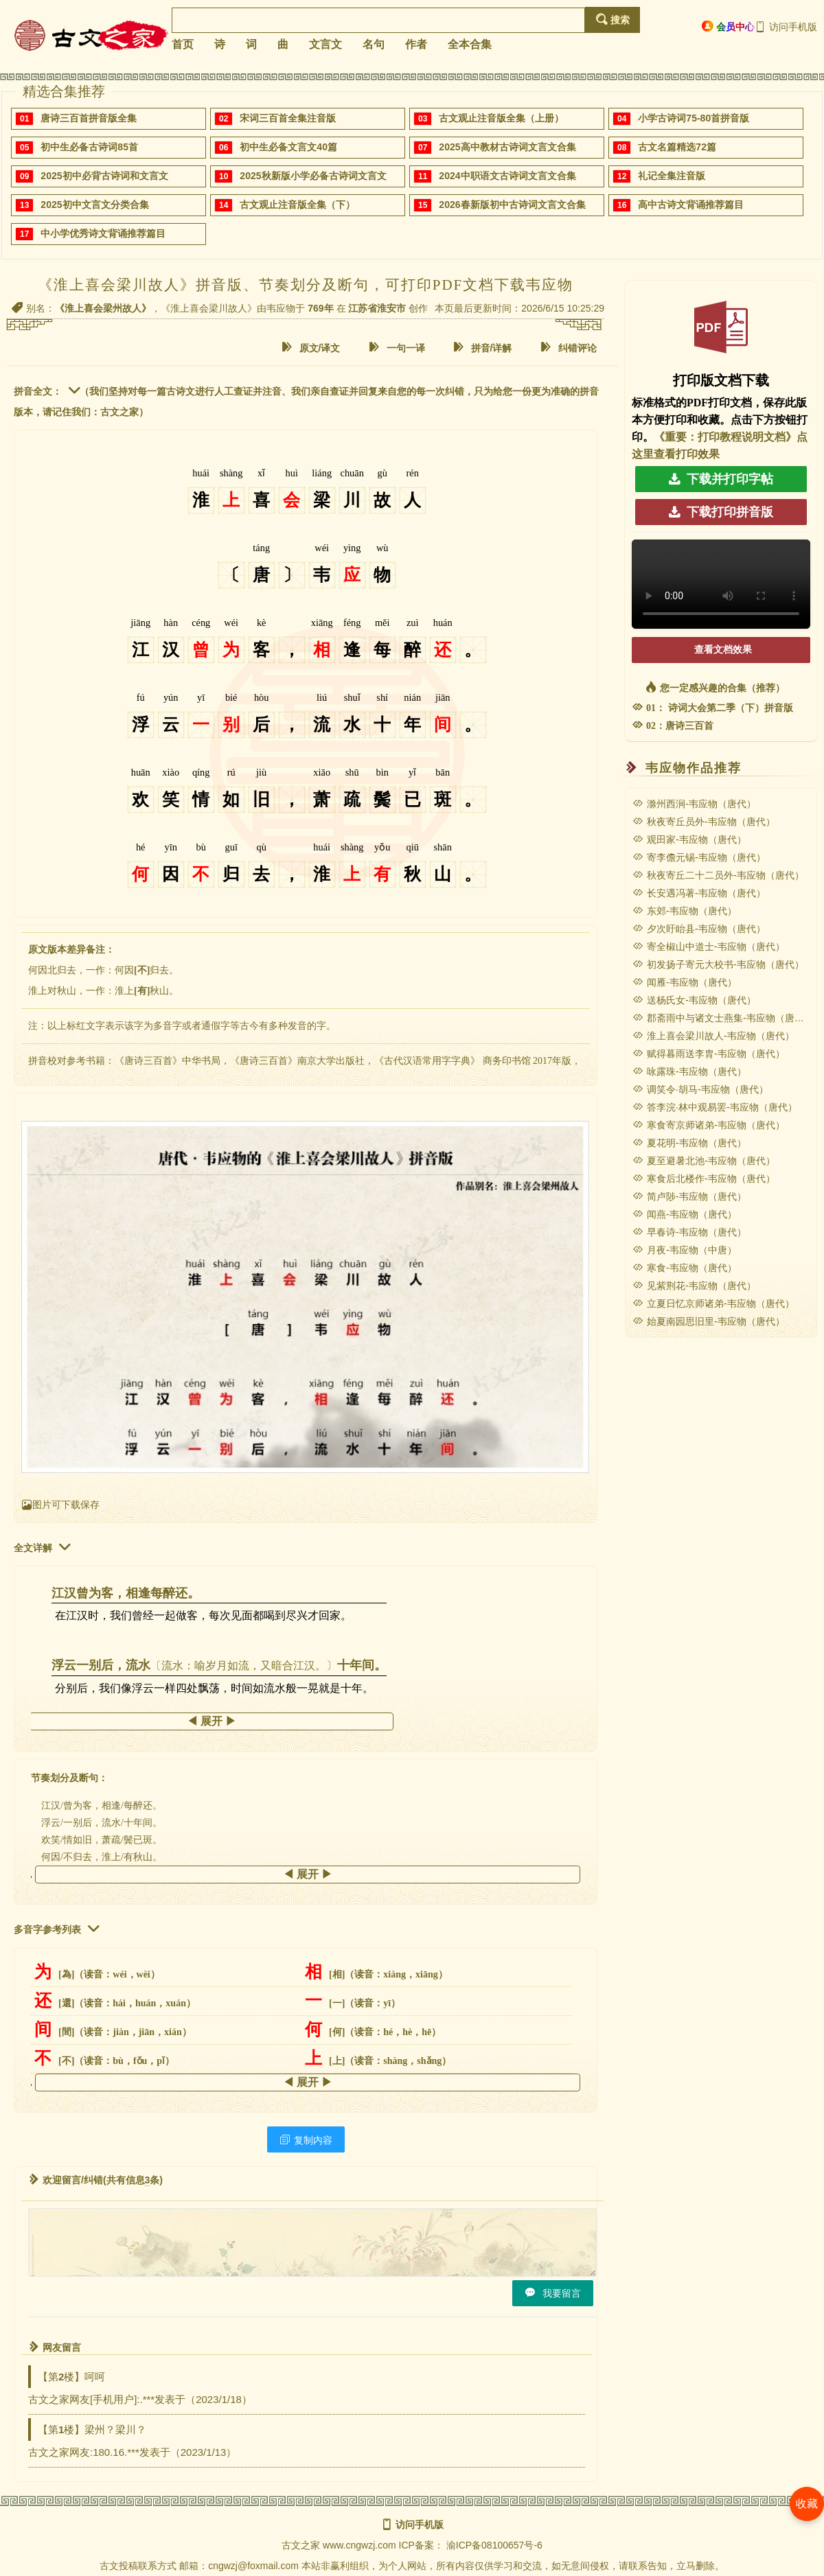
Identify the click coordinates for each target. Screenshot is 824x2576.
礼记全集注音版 (671, 175)
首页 (183, 44)
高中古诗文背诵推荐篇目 (691, 204)
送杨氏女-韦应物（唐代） (694, 1000)
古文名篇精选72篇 (677, 146)
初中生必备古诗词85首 (89, 146)
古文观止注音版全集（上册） (501, 118)
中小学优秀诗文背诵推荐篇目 (103, 233)
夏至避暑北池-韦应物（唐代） (703, 1160)
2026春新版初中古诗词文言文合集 (512, 204)
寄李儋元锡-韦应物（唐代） (699, 857)
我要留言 (553, 2293)
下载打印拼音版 (721, 512)
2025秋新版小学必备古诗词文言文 (313, 175)
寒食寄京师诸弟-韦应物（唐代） (708, 1124)
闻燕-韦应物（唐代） (684, 1214)
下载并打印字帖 (721, 479)
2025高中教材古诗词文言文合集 (507, 146)
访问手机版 (786, 26)
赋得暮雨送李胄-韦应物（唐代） (708, 1053)
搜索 (613, 19)
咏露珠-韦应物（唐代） (689, 1071)
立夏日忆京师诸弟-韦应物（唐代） (713, 1303)
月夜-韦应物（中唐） (684, 1249)
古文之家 (301, 2545)
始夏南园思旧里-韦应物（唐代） (708, 1321)
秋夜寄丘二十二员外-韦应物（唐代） (718, 875)
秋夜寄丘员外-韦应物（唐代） (703, 821)
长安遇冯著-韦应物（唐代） (699, 892)
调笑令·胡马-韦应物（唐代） (700, 1089)
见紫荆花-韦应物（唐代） (694, 1285)
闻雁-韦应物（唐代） (684, 982)
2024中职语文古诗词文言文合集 (507, 175)
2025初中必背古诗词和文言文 (104, 175)
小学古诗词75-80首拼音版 (693, 118)
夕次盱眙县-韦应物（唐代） (699, 928)
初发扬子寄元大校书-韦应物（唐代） (718, 964)
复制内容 (305, 2140)
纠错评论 (568, 347)
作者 (416, 44)
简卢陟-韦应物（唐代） (689, 1196)
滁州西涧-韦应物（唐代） (694, 803)
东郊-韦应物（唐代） (684, 910)
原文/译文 (311, 347)
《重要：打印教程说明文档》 (725, 437)
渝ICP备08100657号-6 (494, 2545)
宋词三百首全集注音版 (288, 118)
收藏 (807, 2503)
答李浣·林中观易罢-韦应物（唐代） (714, 1107)
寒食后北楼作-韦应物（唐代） (703, 1178)
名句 (374, 44)
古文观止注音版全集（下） (297, 204)
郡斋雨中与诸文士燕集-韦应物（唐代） (723, 1017)
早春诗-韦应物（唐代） (689, 1232)
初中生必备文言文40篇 (288, 146)
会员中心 (728, 26)
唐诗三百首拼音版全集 (89, 118)
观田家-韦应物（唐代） (689, 839)
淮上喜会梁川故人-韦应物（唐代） (713, 1035)
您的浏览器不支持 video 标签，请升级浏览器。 (721, 584)
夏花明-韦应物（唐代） (689, 1142)
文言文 (325, 44)
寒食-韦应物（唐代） (684, 1267)
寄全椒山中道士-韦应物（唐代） (708, 946)
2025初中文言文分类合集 (94, 204)
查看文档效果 (723, 650)
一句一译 (397, 347)
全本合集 (470, 44)
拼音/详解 (482, 347)
